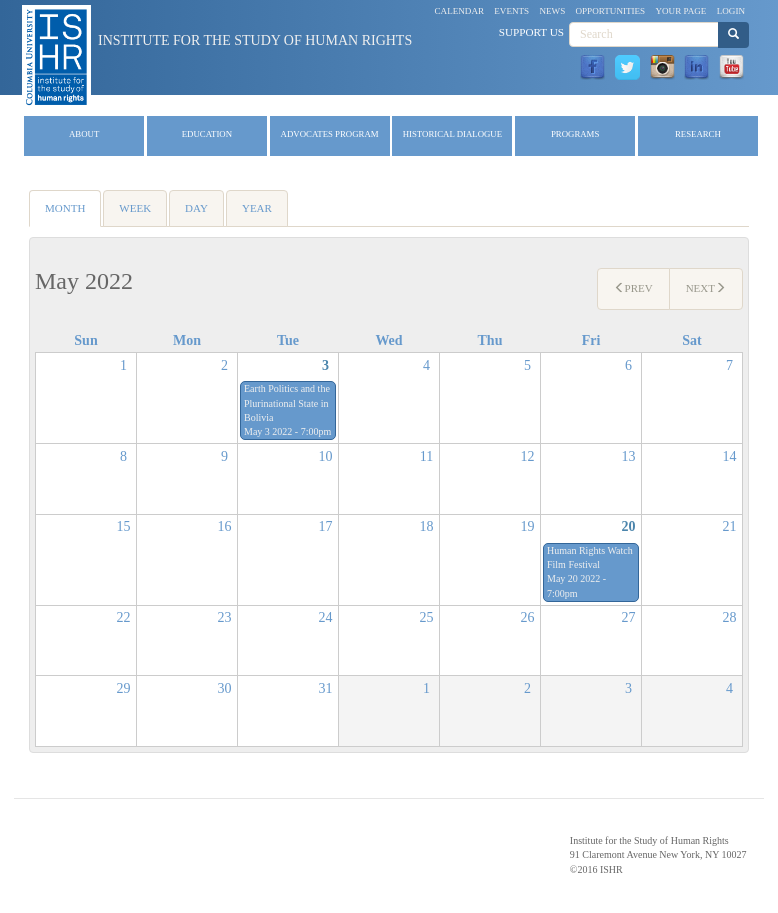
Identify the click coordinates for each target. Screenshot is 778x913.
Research (698, 134)
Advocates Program (330, 134)
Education (207, 134)
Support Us (531, 32)
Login (731, 11)
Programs (575, 134)
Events (511, 11)
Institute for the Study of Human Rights (255, 40)
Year (257, 208)
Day (196, 208)
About (84, 134)
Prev (633, 288)
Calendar (460, 11)
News (552, 11)
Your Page (680, 11)
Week (135, 208)
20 (629, 526)
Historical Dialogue (452, 134)
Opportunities (611, 11)
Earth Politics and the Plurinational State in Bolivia (287, 403)
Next (706, 288)
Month (73, 214)
